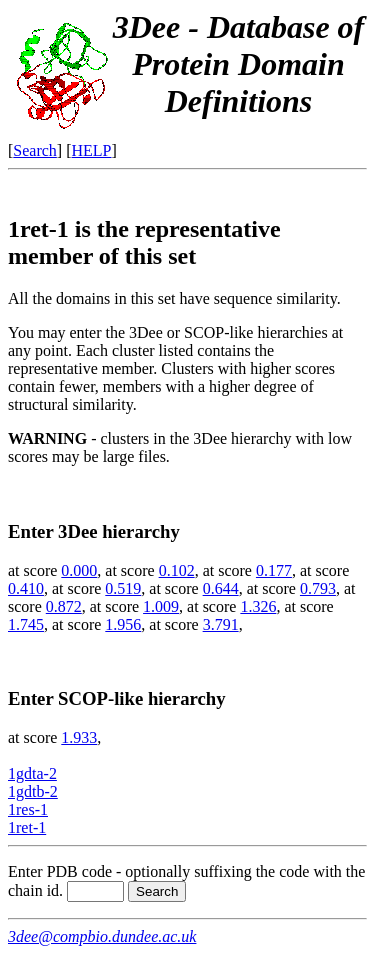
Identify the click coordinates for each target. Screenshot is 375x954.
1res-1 (28, 809)
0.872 (64, 606)
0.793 (318, 588)
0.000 (79, 570)
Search (35, 150)
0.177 (274, 570)
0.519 (123, 588)
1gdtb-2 (33, 791)
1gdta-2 (32, 773)
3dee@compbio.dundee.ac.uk (102, 936)
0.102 (177, 570)
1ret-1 (27, 827)
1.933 (79, 737)
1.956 (123, 624)
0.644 (221, 588)
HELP (92, 150)
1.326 (258, 606)
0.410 (26, 588)
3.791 (221, 624)
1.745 (26, 624)
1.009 (161, 606)
